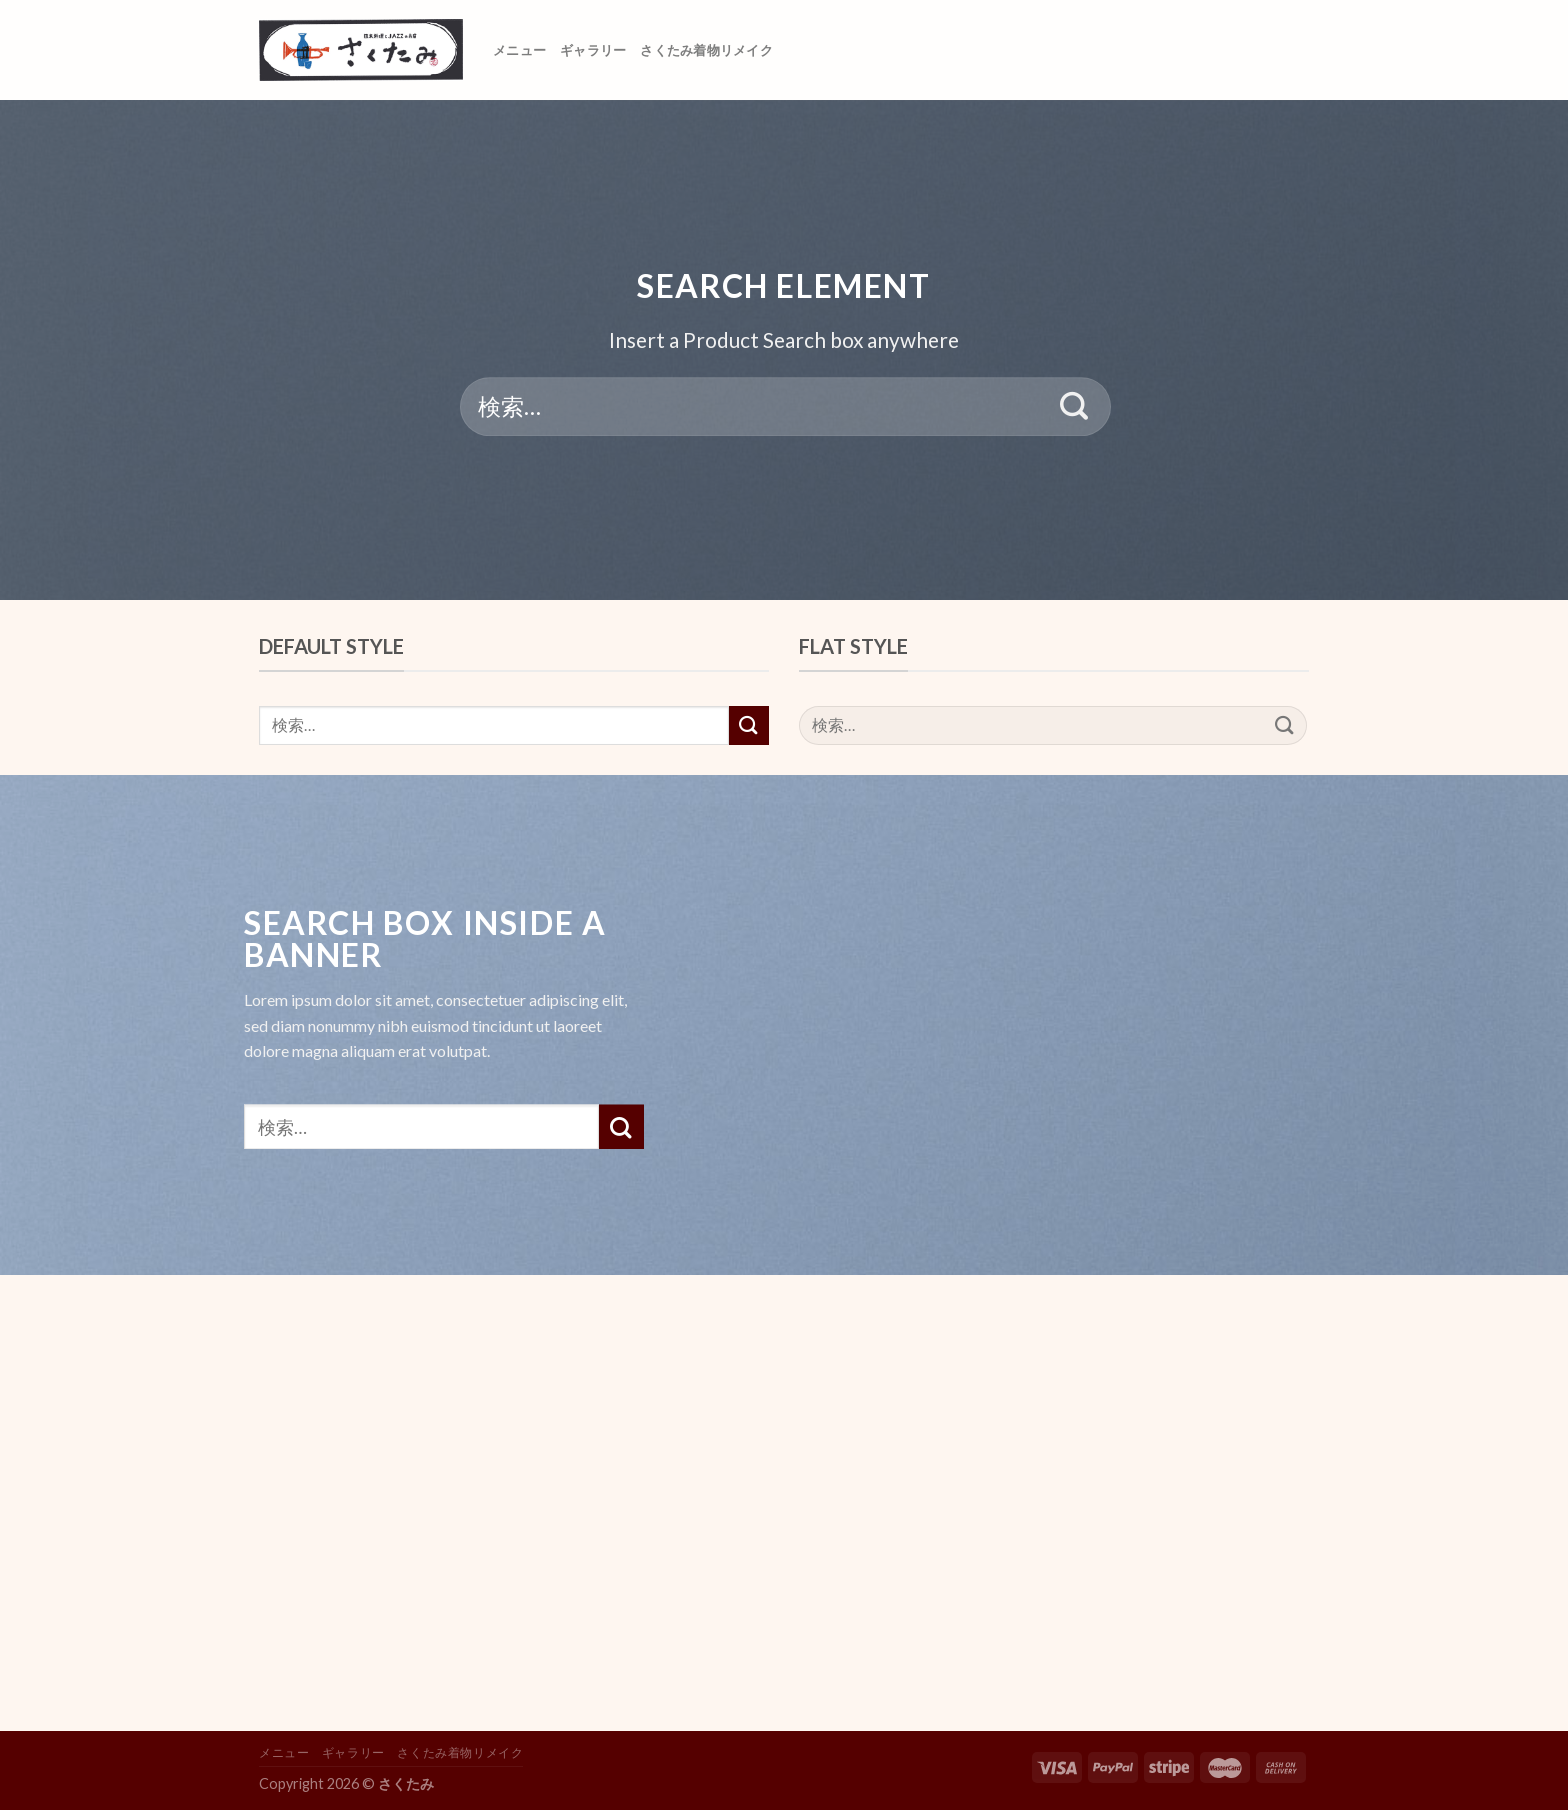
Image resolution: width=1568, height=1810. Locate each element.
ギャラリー (593, 50)
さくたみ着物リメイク (706, 50)
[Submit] (1074, 407)
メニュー (519, 50)
